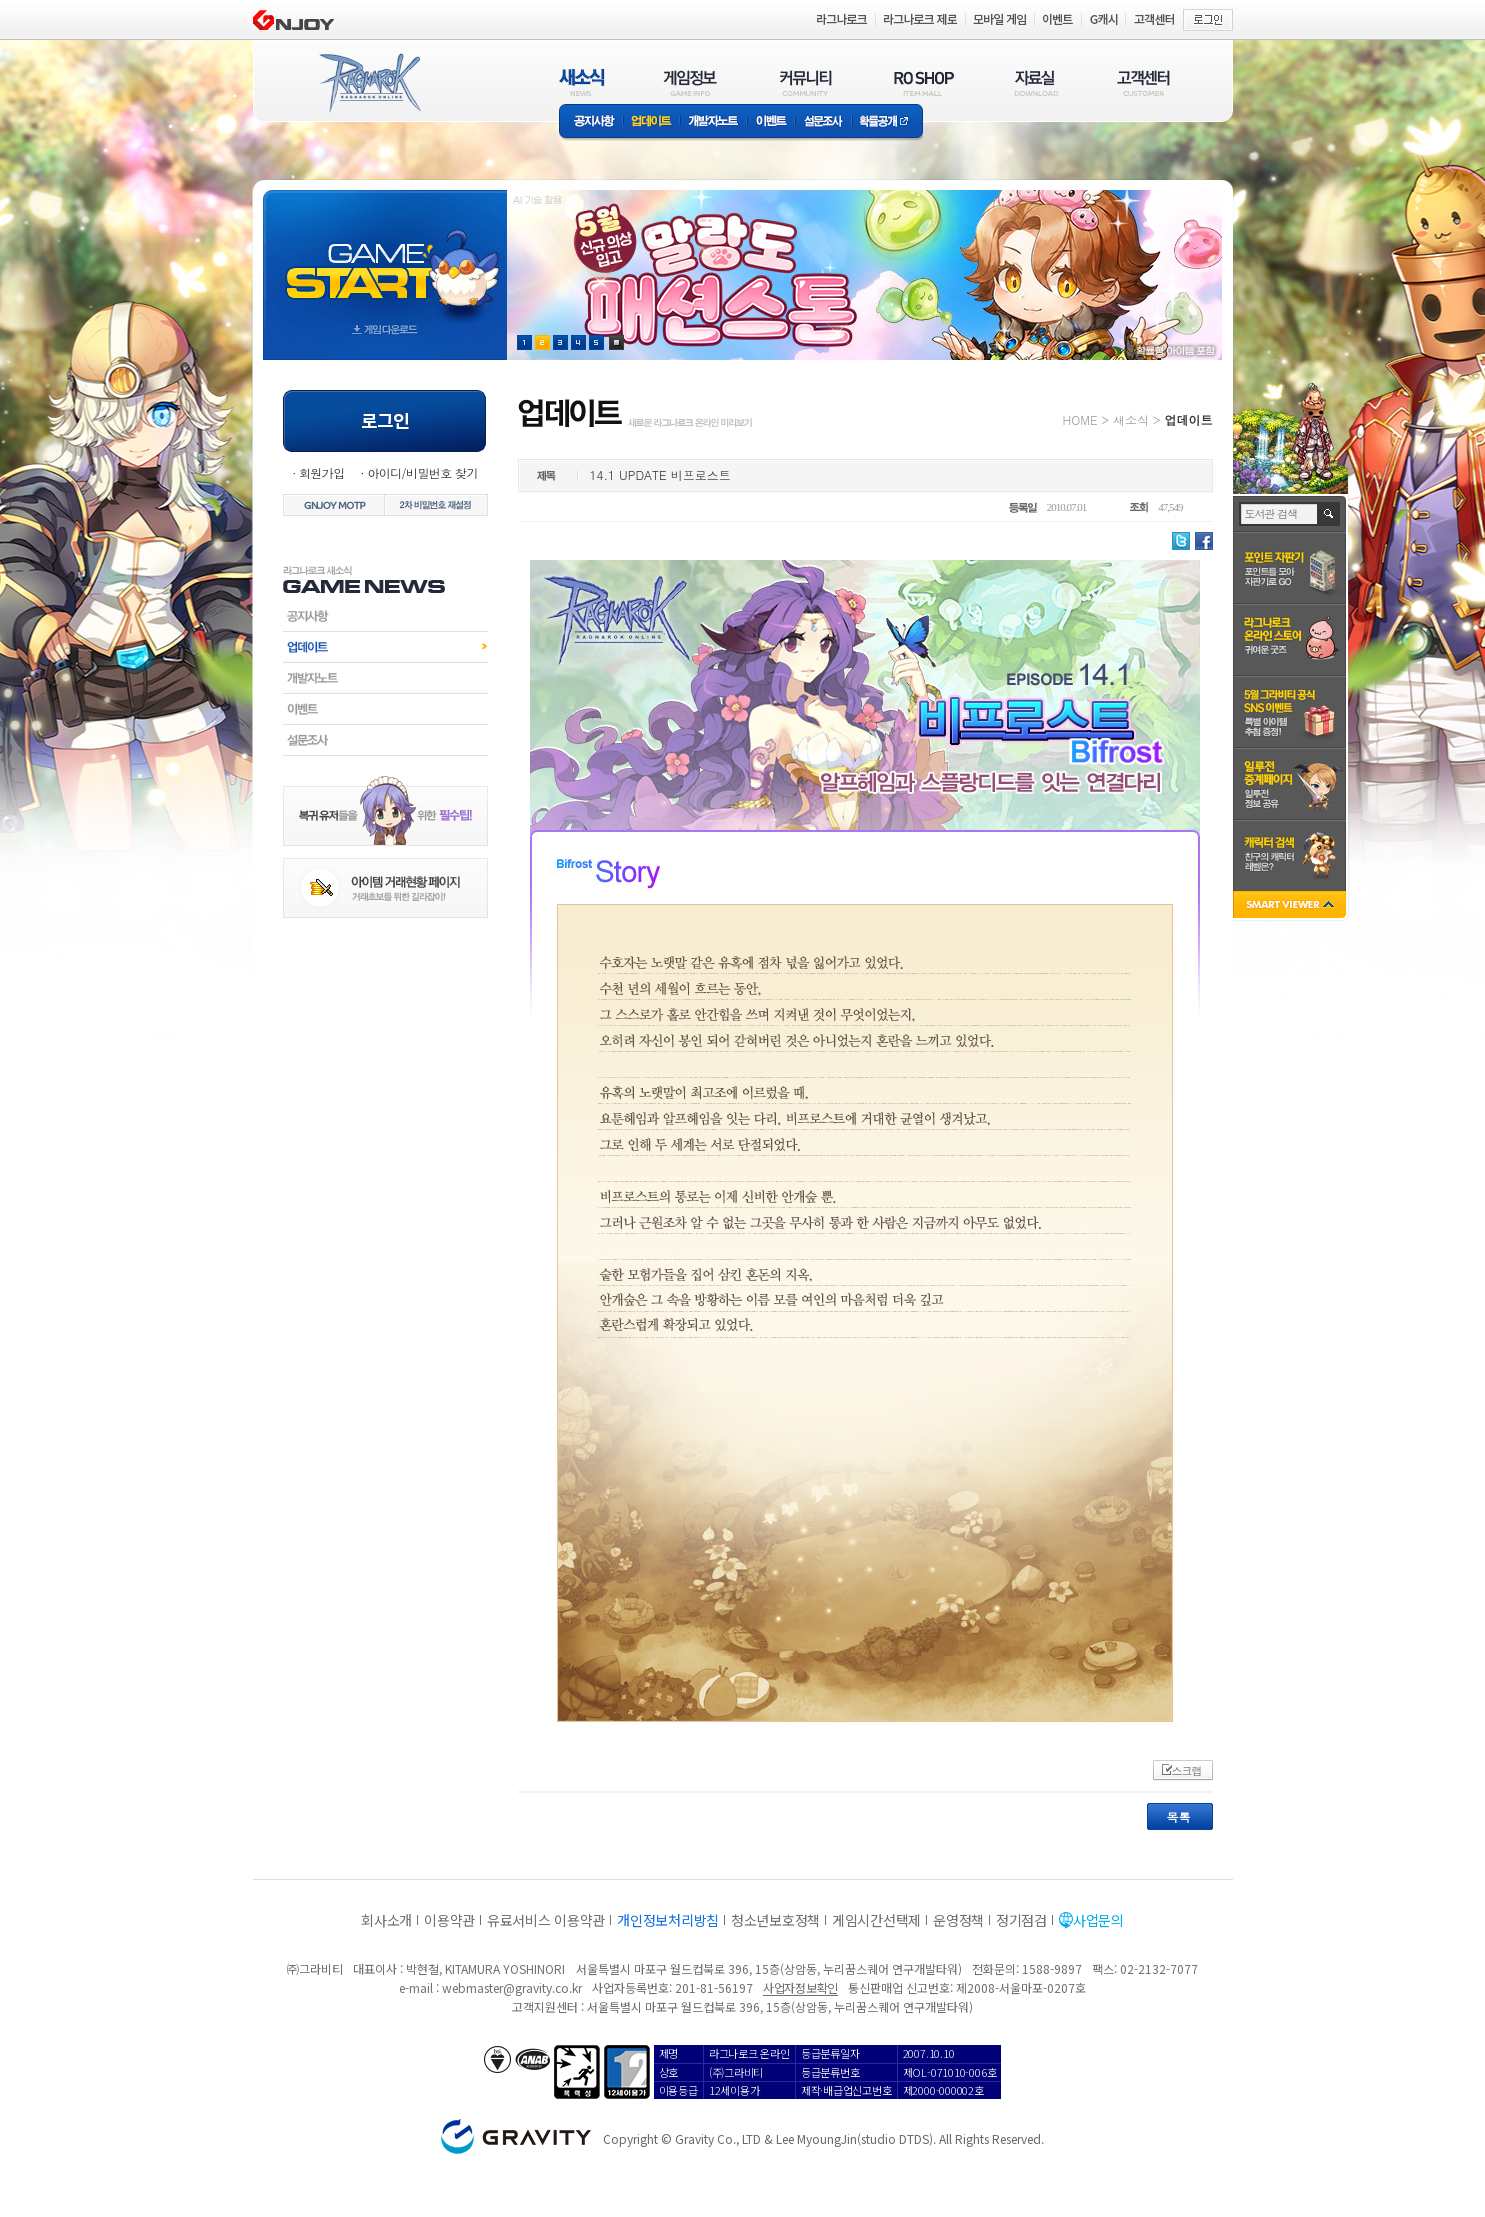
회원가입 (322, 472)
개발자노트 (713, 122)
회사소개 (386, 1920)
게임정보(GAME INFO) (690, 82)
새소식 (1131, 419)
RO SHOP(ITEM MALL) (924, 82)
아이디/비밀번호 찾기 (422, 472)
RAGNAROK (369, 83)
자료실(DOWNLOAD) (1035, 82)
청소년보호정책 (775, 1920)
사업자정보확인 (800, 1987)
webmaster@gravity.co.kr (512, 1987)
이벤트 (771, 122)
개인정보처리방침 (668, 1920)
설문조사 (823, 122)
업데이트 (651, 122)
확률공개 (887, 122)
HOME (1080, 419)
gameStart (385, 256)
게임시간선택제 (876, 1920)
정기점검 (1021, 1920)
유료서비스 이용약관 (546, 1920)
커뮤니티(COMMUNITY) (806, 82)
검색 (1329, 514)
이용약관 (449, 1920)
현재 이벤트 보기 (616, 342)
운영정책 (958, 1920)
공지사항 (591, 122)
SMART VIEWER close (1291, 906)
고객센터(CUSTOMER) (1143, 82)
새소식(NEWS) (582, 82)
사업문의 (1098, 1920)
